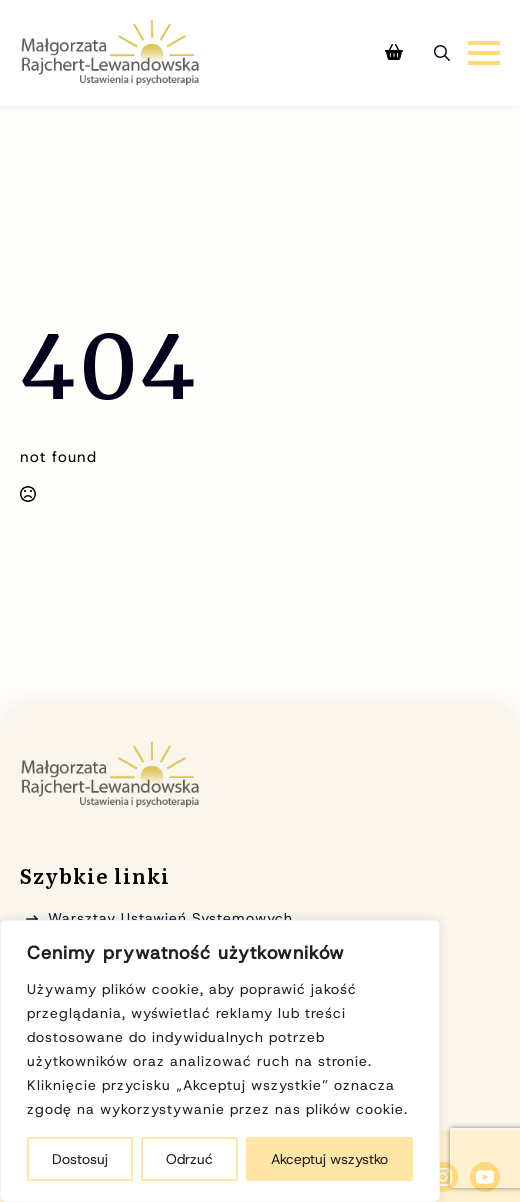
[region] (220, 1061)
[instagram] (443, 1177)
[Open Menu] (484, 53)
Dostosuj (80, 1159)
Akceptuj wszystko (329, 1159)
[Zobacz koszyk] (394, 53)
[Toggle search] (442, 53)
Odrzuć (189, 1159)
